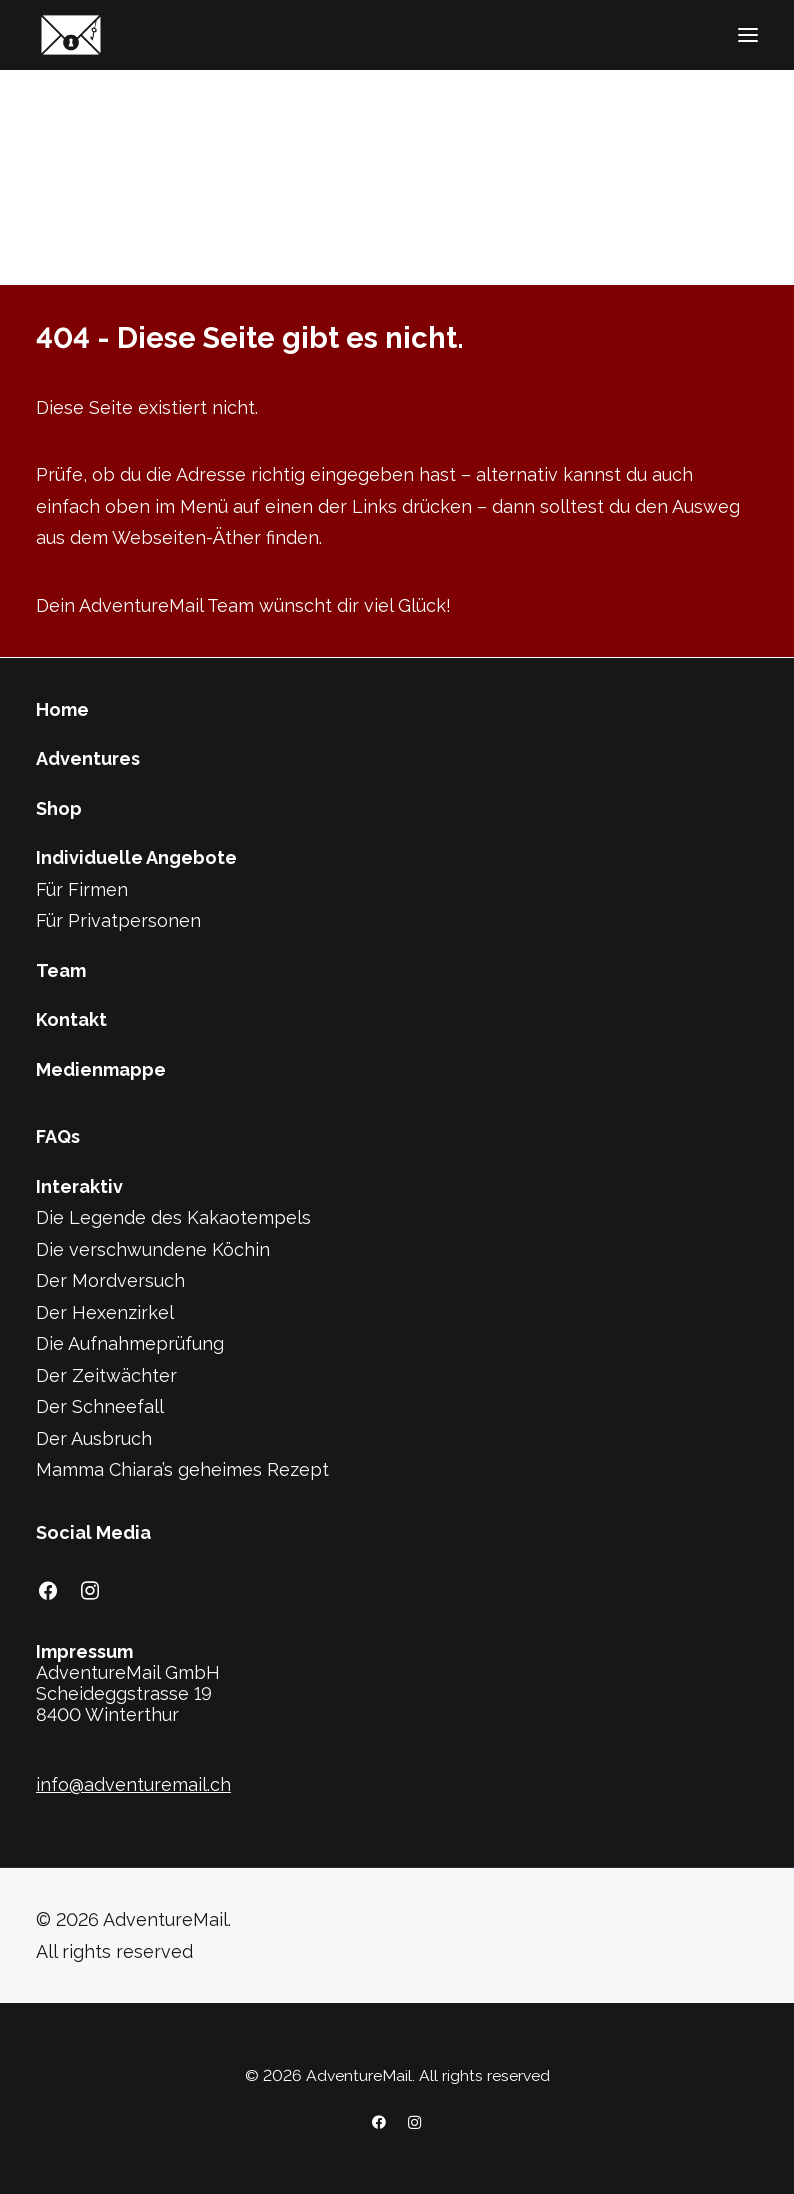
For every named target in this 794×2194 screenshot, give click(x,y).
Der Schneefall (100, 1406)
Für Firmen (82, 889)
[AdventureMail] (71, 35)
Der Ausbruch (94, 1438)
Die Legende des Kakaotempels (173, 1217)
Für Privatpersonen (118, 920)
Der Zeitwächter (106, 1375)
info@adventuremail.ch (133, 1784)
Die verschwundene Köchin (153, 1249)
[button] (748, 35)
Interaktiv (79, 1186)
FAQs (58, 1136)
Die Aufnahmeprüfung (130, 1343)
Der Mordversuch (110, 1280)
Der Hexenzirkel (105, 1312)
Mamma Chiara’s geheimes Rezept (182, 1469)
